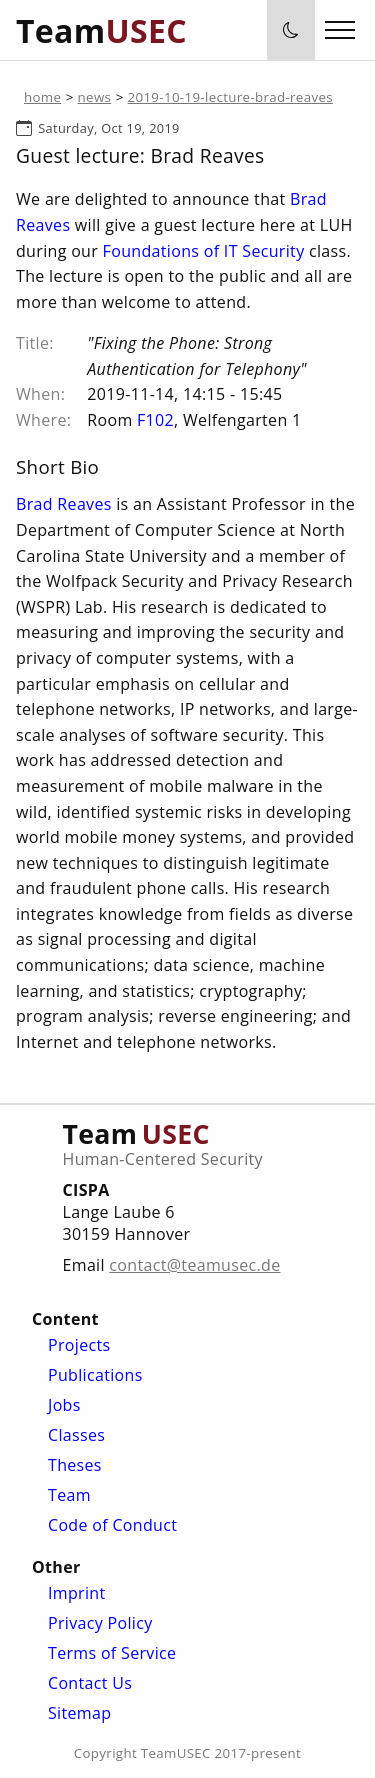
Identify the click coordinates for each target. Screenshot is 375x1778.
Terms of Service (112, 1653)
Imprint (76, 1593)
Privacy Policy (100, 1623)
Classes (76, 1435)
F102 (155, 420)
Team (69, 1495)
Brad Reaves (64, 504)
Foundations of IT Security (204, 251)
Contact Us (90, 1683)
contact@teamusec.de (194, 1265)
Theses (75, 1465)
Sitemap (79, 1713)
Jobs (64, 1405)
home (42, 97)
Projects (79, 1345)
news (95, 97)
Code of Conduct (112, 1525)
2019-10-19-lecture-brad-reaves (230, 97)
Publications (95, 1375)
